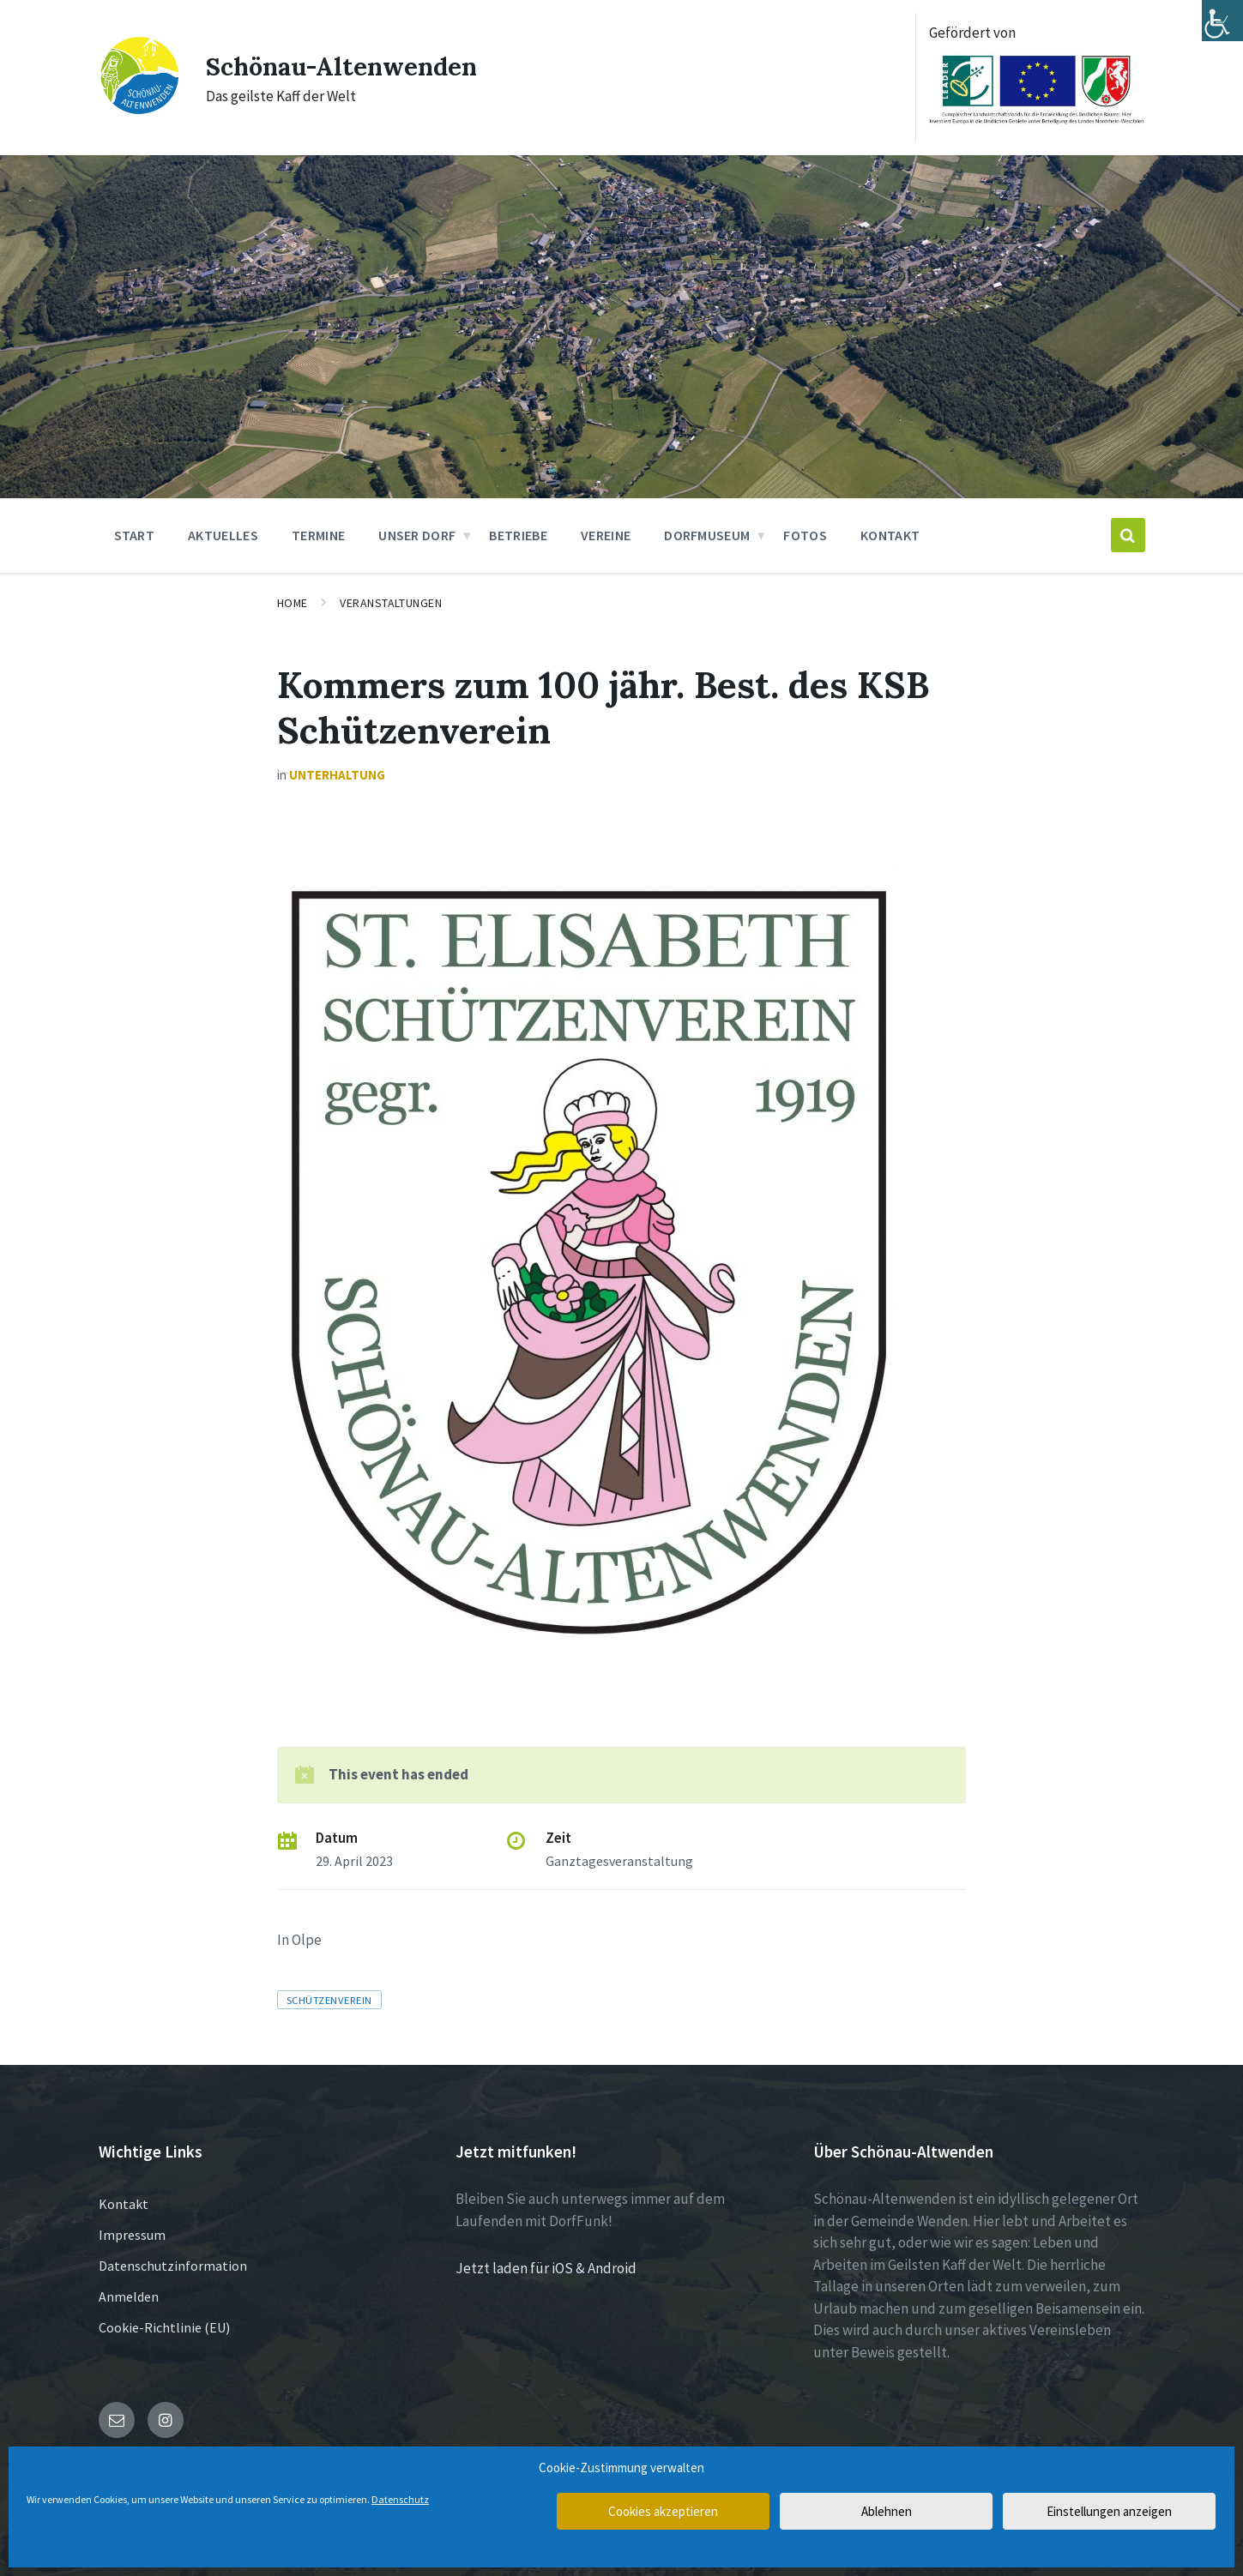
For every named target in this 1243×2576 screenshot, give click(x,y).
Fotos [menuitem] (805, 535)
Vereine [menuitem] (606, 535)
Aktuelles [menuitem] (223, 535)
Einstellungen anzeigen (1109, 2511)
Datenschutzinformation (173, 2265)
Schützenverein (329, 2000)
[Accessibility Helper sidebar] (1222, 20)
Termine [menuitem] (318, 535)
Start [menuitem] (134, 535)
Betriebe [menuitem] (518, 535)
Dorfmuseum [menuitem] (707, 535)
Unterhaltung (337, 775)
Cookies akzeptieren (663, 2511)
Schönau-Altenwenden (347, 66)
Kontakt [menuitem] (890, 535)
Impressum (132, 2234)
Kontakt (123, 2203)
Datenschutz (400, 2499)
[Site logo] (139, 110)
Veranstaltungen (391, 603)
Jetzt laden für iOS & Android (546, 2268)
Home (292, 603)
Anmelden (129, 2296)
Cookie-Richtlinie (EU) (164, 2327)
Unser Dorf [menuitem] (417, 535)
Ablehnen (886, 2511)
